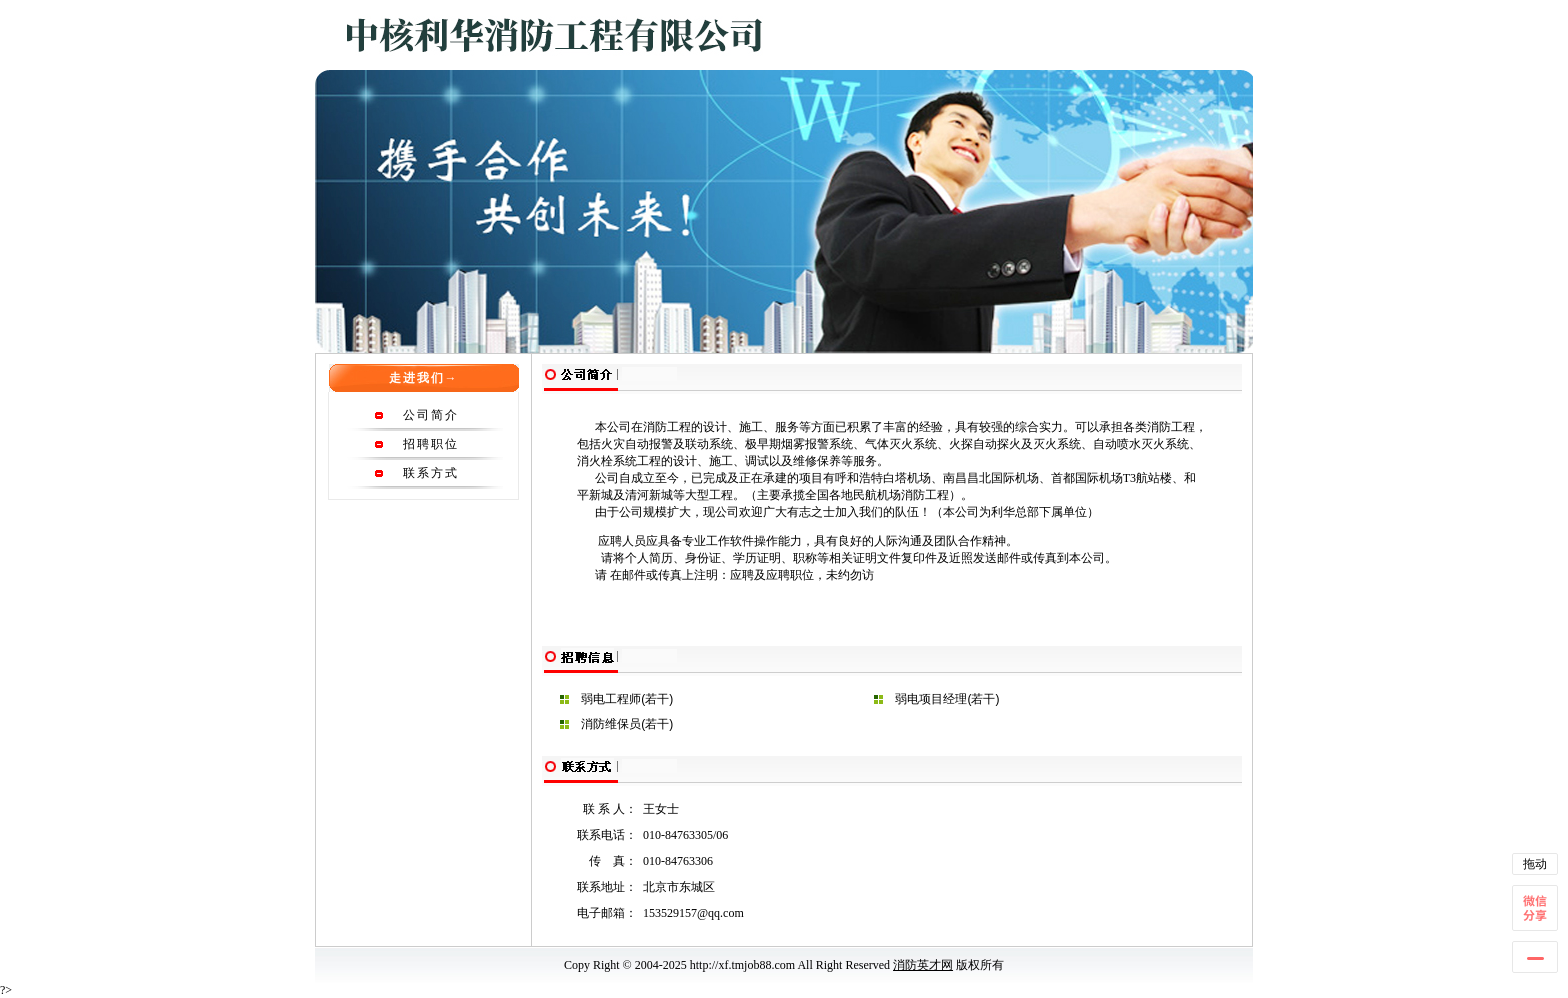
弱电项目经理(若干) (947, 699)
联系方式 (431, 473)
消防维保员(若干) (627, 724)
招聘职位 (431, 444)
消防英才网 (923, 965)
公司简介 (431, 415)
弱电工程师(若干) (627, 699)
